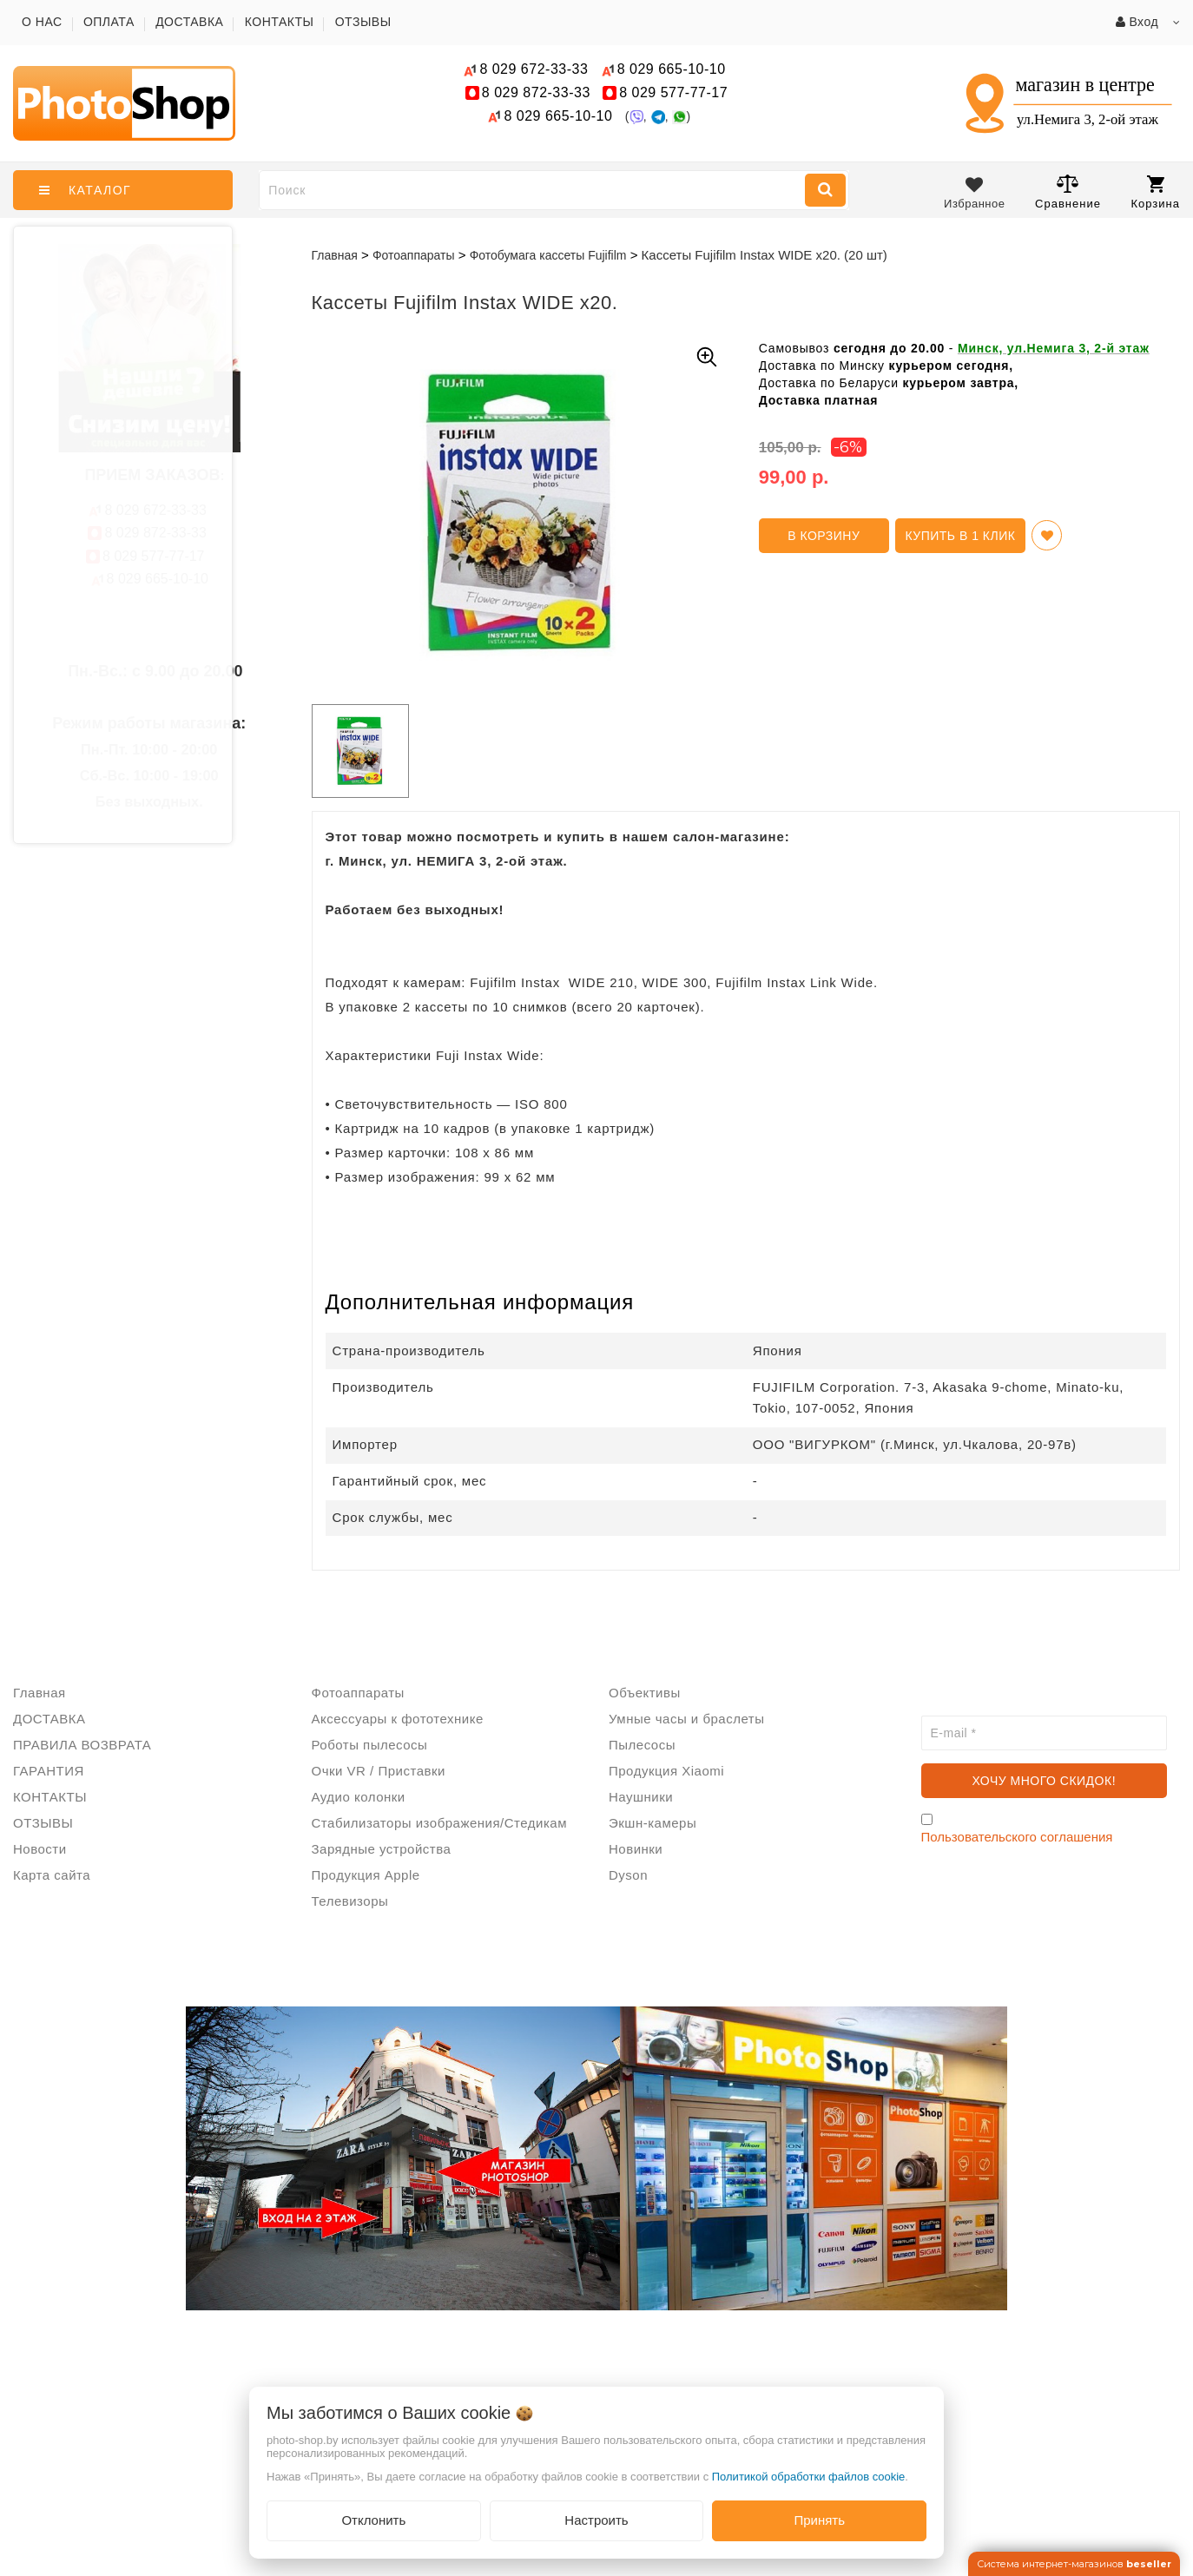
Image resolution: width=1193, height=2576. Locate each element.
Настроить (596, 2520)
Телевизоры (350, 1901)
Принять (819, 2520)
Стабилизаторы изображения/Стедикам (439, 1822)
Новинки (635, 1848)
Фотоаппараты (358, 1692)
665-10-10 (673, 69)
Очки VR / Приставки (378, 1770)
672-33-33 (533, 69)
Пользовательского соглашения (1017, 1836)
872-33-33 (536, 92)
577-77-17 (673, 92)
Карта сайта (51, 1875)
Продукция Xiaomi (666, 1770)
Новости (40, 1848)
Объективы (645, 1692)
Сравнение (1068, 191)
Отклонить (373, 2520)
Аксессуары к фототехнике (398, 1718)
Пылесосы (642, 1744)
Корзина (1155, 192)
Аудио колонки (358, 1796)
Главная (335, 255)
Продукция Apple (366, 1875)
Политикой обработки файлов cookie (809, 2476)
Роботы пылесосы (370, 1744)
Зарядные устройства (381, 1848)
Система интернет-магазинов (1074, 2564)
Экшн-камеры (652, 1822)
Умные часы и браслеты (686, 1718)
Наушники (641, 1796)
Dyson (628, 1875)
